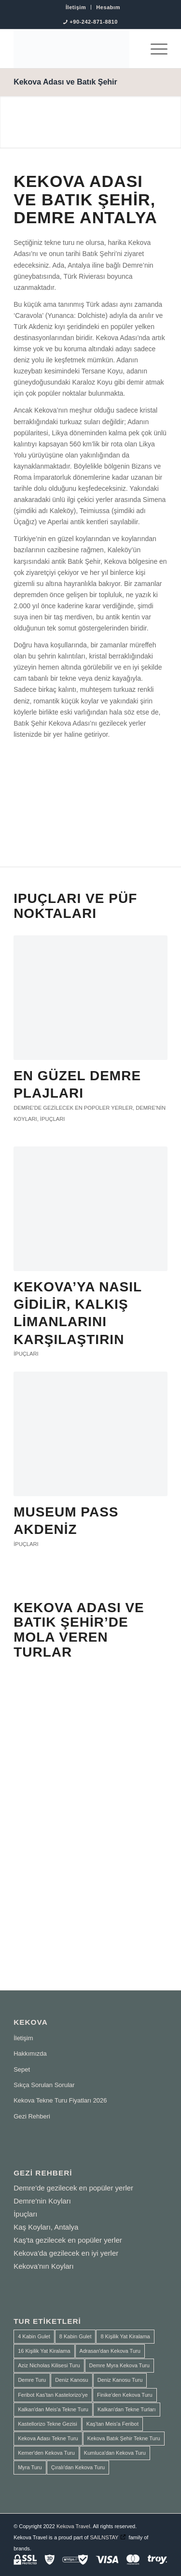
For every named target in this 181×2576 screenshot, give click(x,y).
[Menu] (154, 48)
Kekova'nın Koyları (44, 2266)
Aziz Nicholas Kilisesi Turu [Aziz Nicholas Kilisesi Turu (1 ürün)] (49, 2365)
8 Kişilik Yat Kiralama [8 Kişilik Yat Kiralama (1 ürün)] (125, 2336)
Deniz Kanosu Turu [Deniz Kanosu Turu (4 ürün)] (120, 2380)
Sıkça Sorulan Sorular (44, 2085)
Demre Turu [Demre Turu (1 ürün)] (32, 2380)
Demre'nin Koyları (42, 2201)
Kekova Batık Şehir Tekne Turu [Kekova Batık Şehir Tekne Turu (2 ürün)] (123, 2438)
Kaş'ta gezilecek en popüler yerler (68, 2240)
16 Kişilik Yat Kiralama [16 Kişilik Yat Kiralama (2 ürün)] (44, 2351)
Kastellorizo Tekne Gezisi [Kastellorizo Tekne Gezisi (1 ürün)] (47, 2424)
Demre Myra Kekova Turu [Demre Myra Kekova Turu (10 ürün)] (119, 2365)
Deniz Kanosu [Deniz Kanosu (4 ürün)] (71, 2380)
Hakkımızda (30, 2053)
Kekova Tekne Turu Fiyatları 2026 (60, 2100)
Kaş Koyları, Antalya (46, 2227)
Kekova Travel (73, 2526)
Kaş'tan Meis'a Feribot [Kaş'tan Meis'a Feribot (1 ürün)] (112, 2424)
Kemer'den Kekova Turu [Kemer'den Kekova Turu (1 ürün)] (46, 2453)
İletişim (76, 7)
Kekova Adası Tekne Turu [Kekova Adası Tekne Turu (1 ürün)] (48, 2438)
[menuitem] (76, 7)
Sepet (22, 2069)
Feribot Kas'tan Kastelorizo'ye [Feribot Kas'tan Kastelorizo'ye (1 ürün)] (53, 2395)
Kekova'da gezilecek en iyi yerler (66, 2253)
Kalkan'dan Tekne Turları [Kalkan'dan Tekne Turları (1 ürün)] (126, 2409)
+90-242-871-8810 (94, 22)
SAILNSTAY (104, 2537)
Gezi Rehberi (32, 2116)
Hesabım (108, 7)
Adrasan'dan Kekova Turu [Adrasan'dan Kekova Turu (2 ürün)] (110, 2351)
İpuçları (52, 1119)
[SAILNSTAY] (75, 48)
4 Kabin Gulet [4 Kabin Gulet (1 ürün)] (34, 2336)
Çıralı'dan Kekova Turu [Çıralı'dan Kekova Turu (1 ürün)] (78, 2467)
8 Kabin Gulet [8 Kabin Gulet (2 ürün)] (75, 2336)
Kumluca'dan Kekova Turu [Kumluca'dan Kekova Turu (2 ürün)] (115, 2453)
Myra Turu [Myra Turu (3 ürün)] (30, 2467)
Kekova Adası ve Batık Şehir (65, 82)
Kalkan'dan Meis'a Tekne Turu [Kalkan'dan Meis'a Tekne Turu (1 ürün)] (53, 2409)
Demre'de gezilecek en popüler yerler (73, 1108)
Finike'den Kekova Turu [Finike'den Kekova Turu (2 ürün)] (125, 2395)
